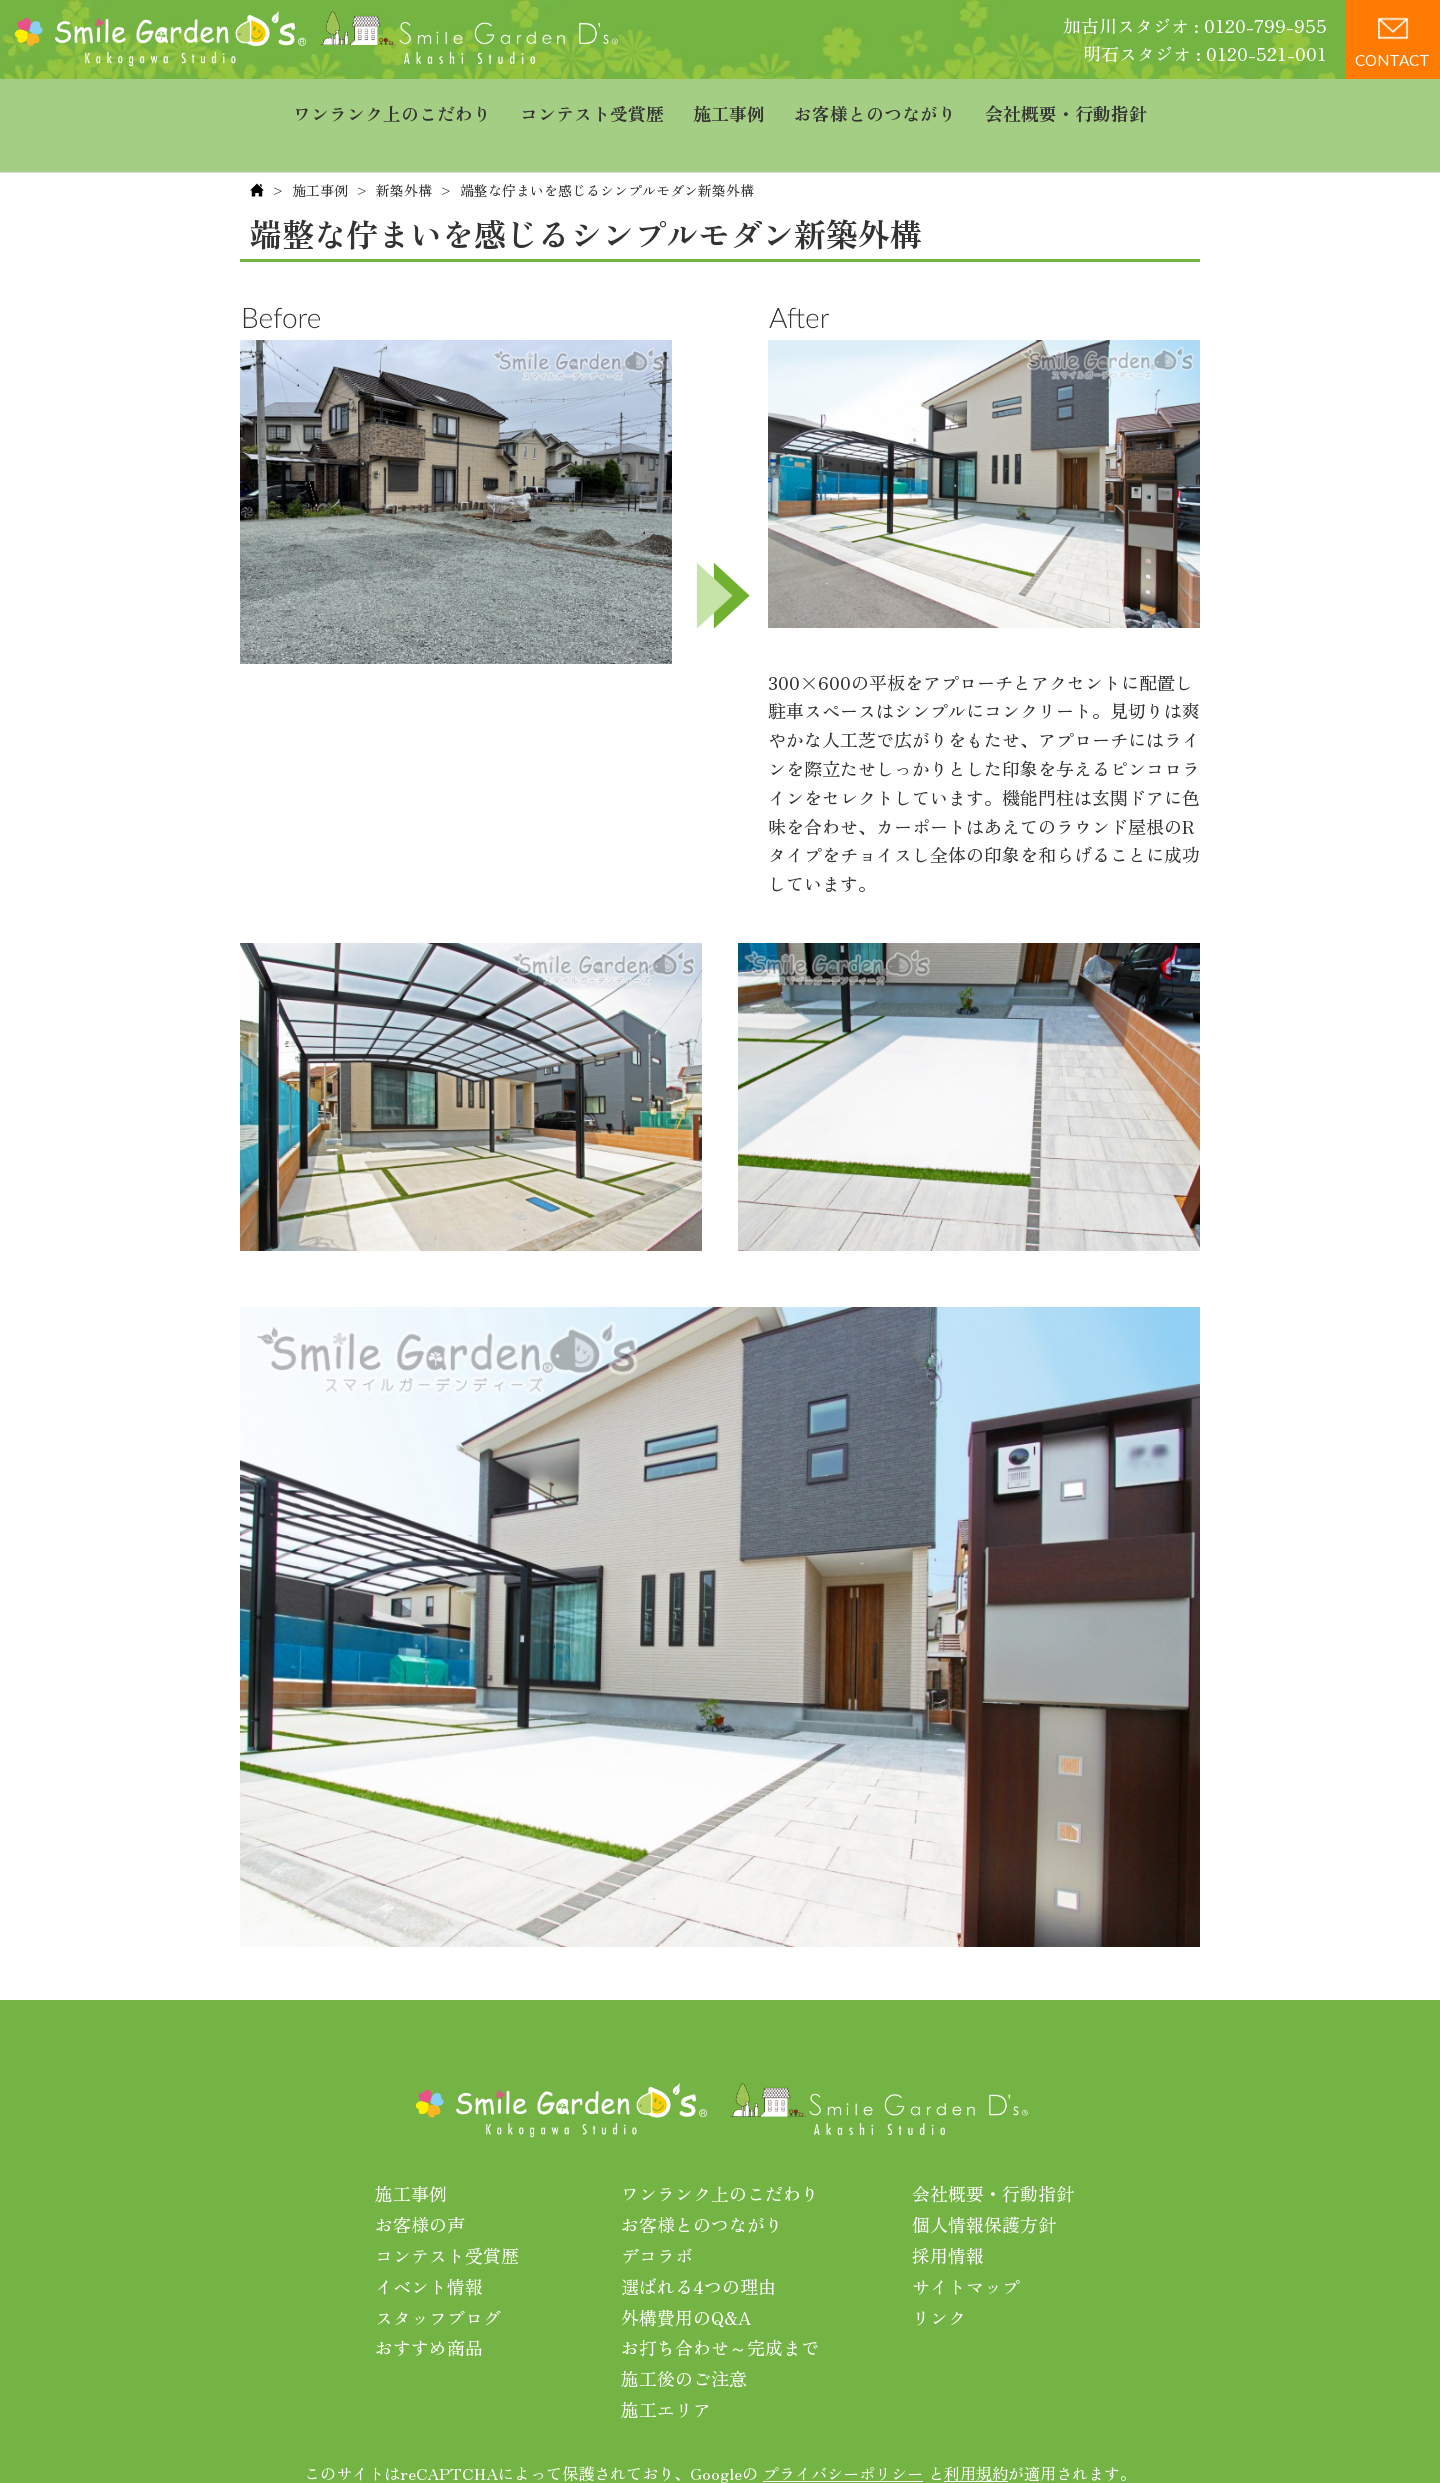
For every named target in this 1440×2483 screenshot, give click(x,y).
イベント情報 (429, 2245)
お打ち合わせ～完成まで (720, 2307)
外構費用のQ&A (686, 2276)
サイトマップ (966, 2245)
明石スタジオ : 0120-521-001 (1205, 53)
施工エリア (666, 2368)
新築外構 (404, 149)
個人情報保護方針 (984, 2184)
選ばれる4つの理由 (698, 2245)
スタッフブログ (438, 2276)
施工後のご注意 (684, 2338)
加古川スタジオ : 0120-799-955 (1195, 25)
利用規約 (976, 2432)
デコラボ (657, 2214)
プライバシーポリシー (843, 2432)
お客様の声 (420, 2184)
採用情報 (948, 2214)
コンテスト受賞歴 (592, 105)
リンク (939, 2276)
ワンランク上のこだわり (392, 105)
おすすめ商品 (429, 2307)
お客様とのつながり (875, 105)
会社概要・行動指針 (1066, 105)
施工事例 (729, 105)
